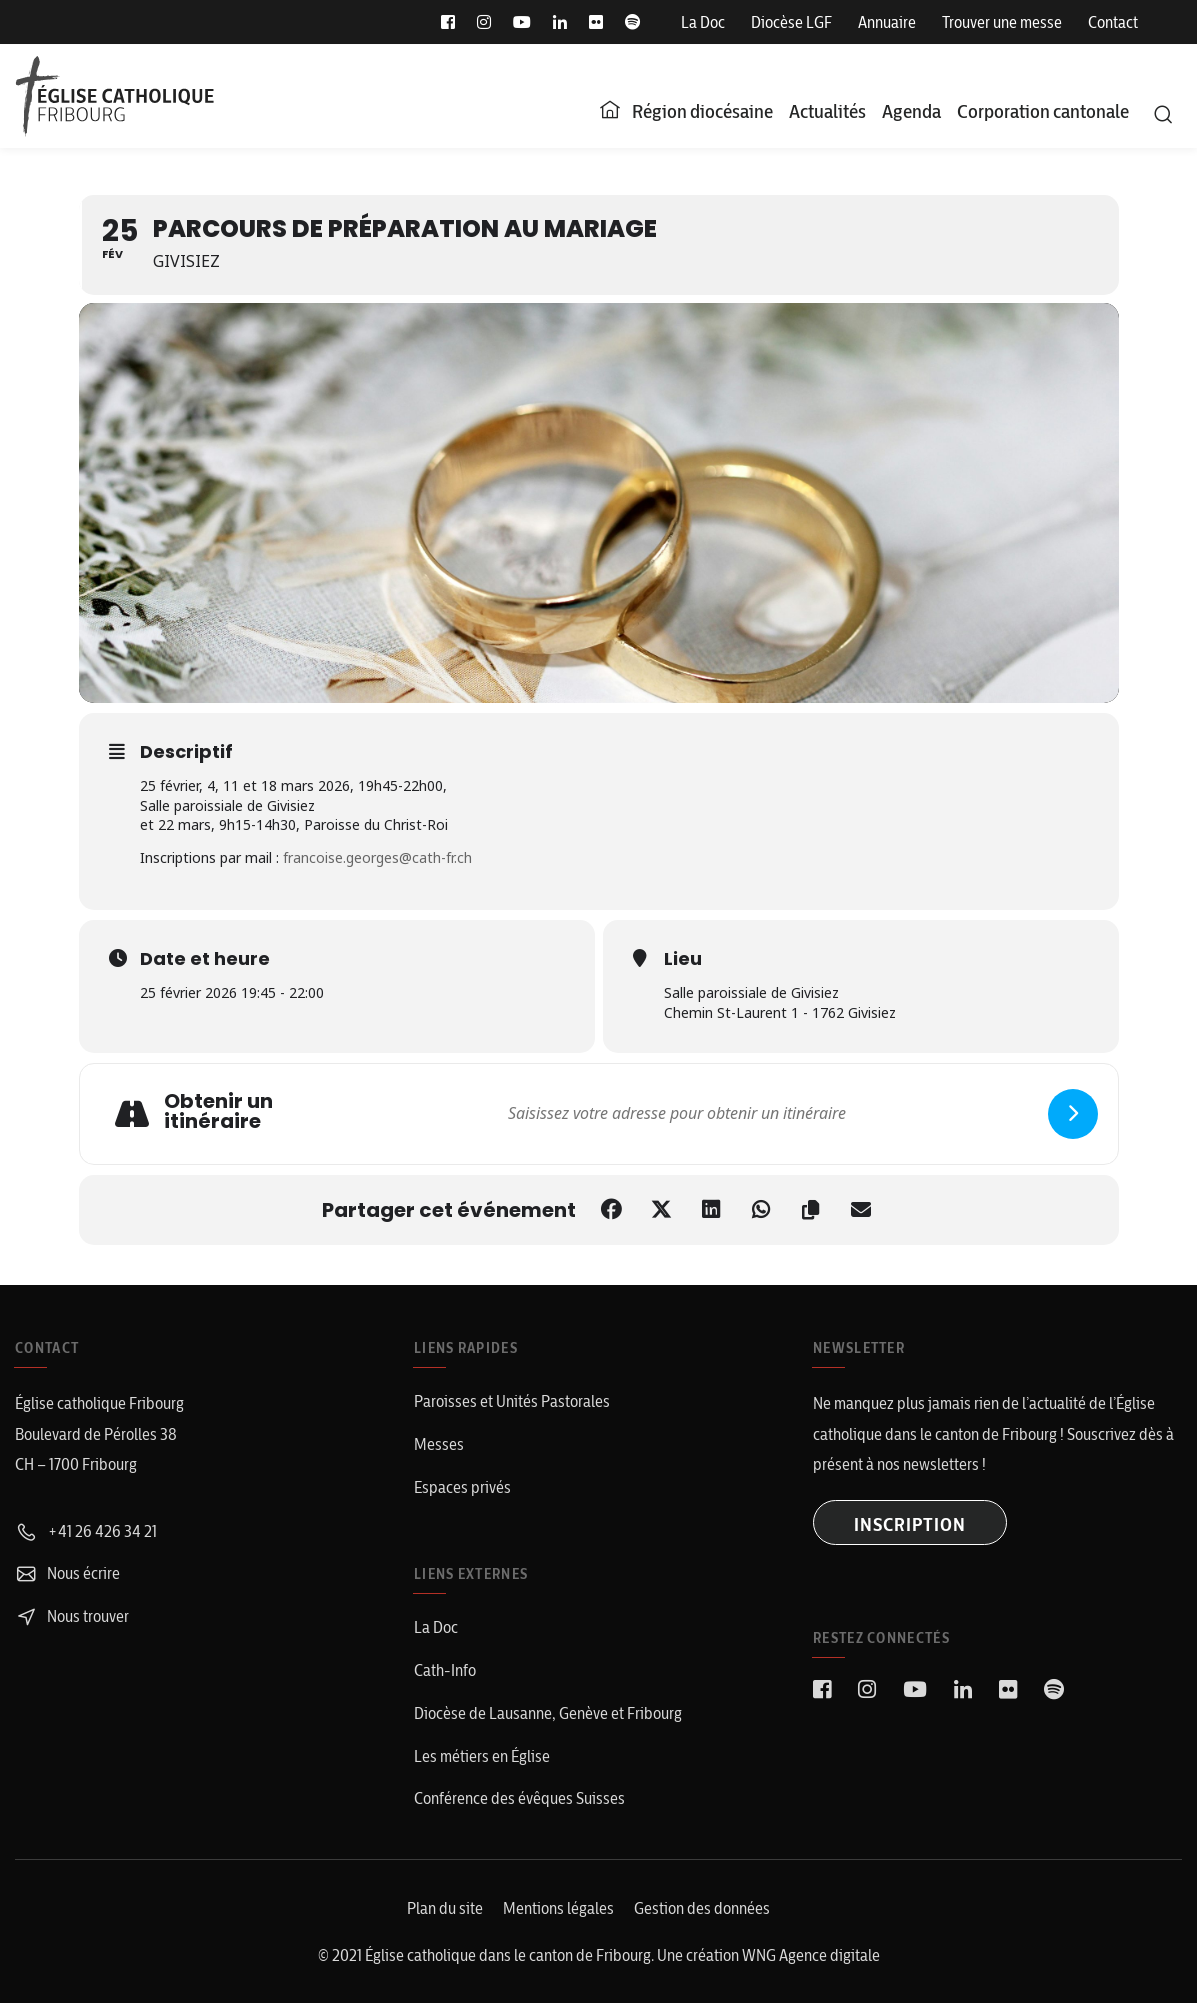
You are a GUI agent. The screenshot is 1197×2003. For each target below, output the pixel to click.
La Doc (703, 22)
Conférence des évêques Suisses (519, 1798)
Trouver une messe (1002, 22)
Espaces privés (462, 1487)
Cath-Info (445, 1670)
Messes (439, 1444)
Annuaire (887, 22)
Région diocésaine (702, 111)
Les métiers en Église (482, 1756)
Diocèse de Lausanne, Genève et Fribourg (548, 1713)
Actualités (827, 111)
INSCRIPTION (910, 1524)
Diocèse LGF (791, 22)
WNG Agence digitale (811, 1955)
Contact (1113, 22)
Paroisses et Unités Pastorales (512, 1401)
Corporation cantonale (1043, 111)
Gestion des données (702, 1908)
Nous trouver (72, 1616)
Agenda (911, 111)
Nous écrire (67, 1573)
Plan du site (445, 1908)
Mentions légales (558, 1908)
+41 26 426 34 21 (86, 1531)
